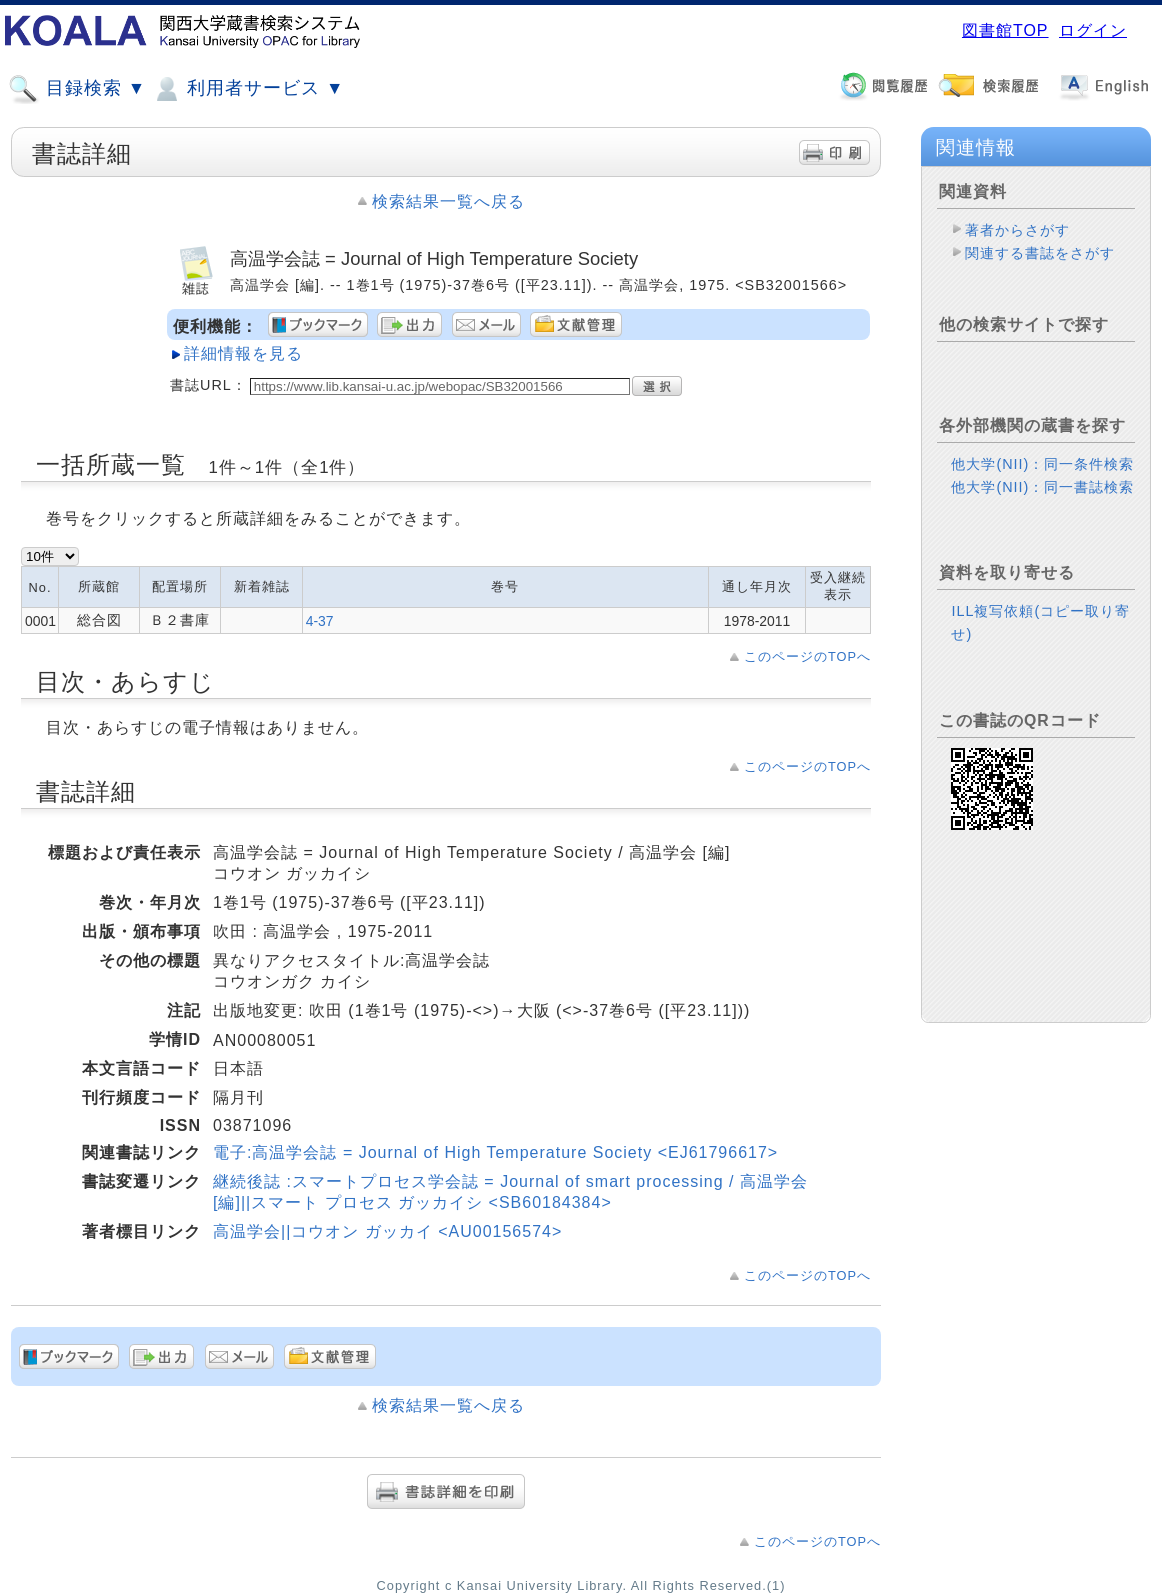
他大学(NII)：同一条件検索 (1042, 464)
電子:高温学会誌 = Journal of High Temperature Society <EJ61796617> (495, 1152)
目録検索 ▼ (77, 89)
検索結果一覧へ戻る (448, 201)
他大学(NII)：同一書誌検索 (1042, 487)
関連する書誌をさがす (1040, 253)
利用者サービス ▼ (247, 89)
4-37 (320, 621)
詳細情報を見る (243, 353)
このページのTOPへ (807, 656)
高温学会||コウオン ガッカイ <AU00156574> (387, 1231)
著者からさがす (1017, 230)
